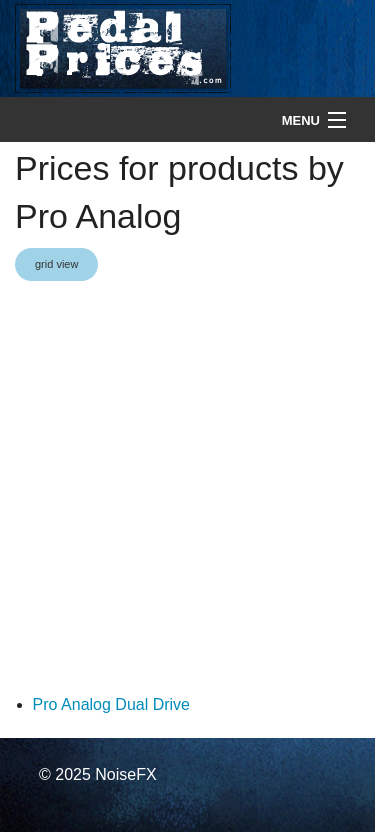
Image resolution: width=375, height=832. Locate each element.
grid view (56, 264)
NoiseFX (125, 774)
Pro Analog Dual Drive (111, 704)
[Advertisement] (187, 488)
